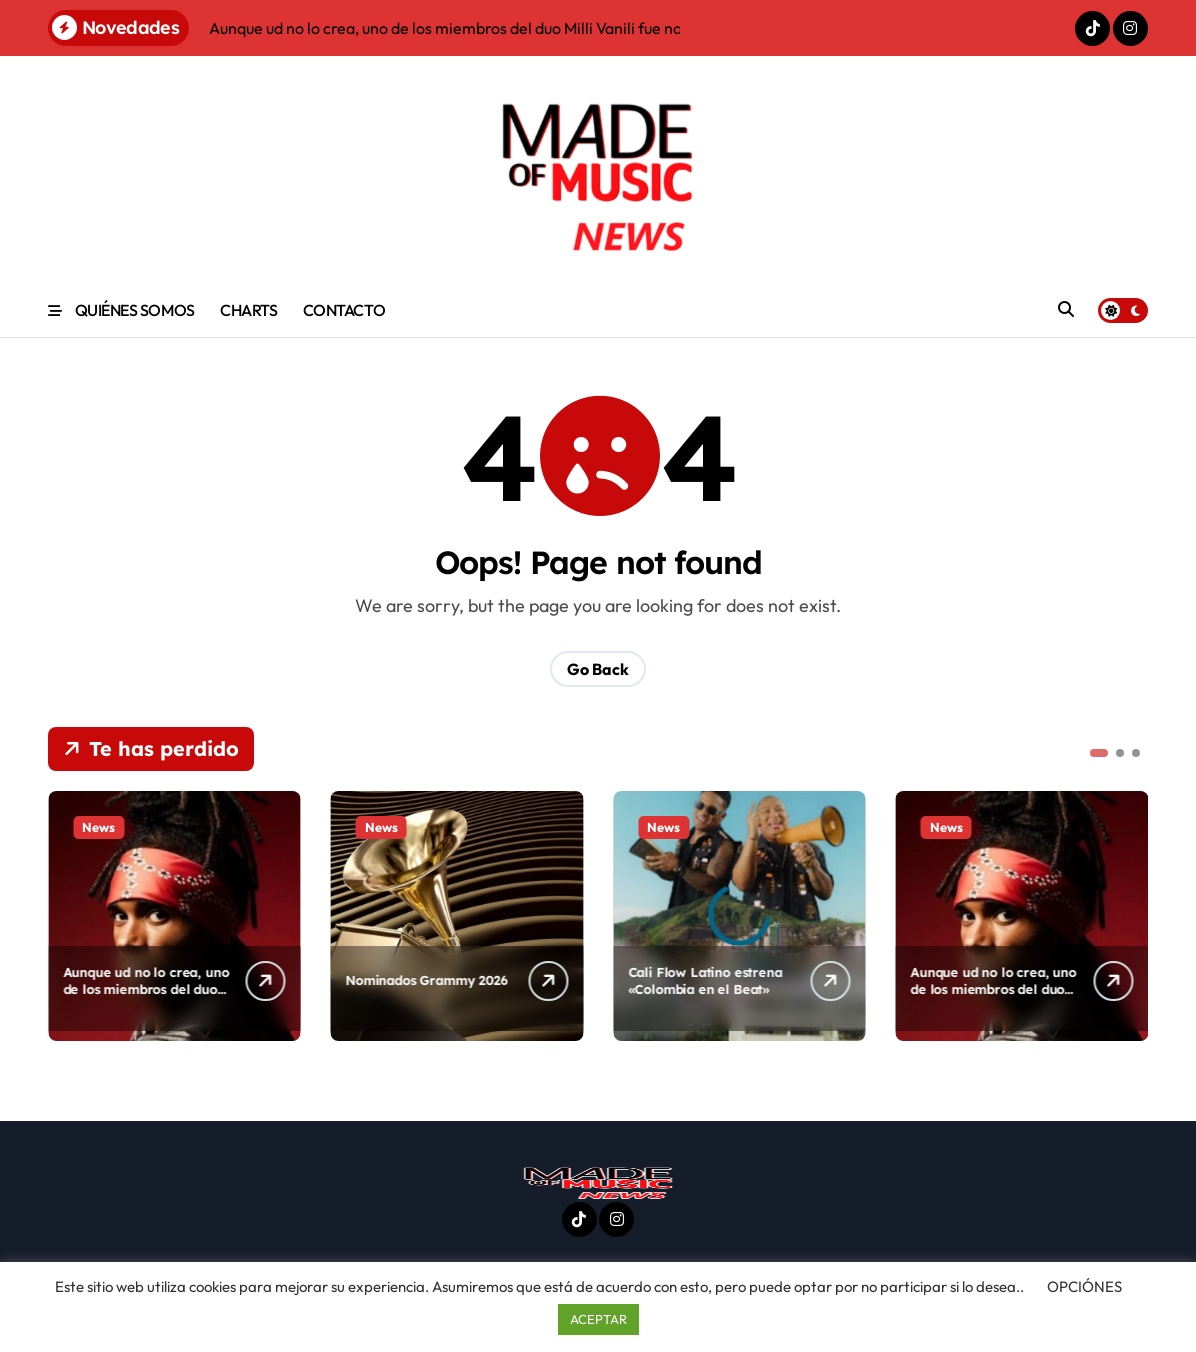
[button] (1099, 753)
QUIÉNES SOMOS (135, 310)
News (98, 827)
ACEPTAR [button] (598, 1319)
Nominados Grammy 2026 (427, 980)
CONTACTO (344, 310)
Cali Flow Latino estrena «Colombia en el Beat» (705, 980)
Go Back (598, 669)
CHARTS (248, 310)
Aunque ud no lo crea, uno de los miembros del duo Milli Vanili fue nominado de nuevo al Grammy (146, 997)
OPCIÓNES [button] (1084, 1286)
